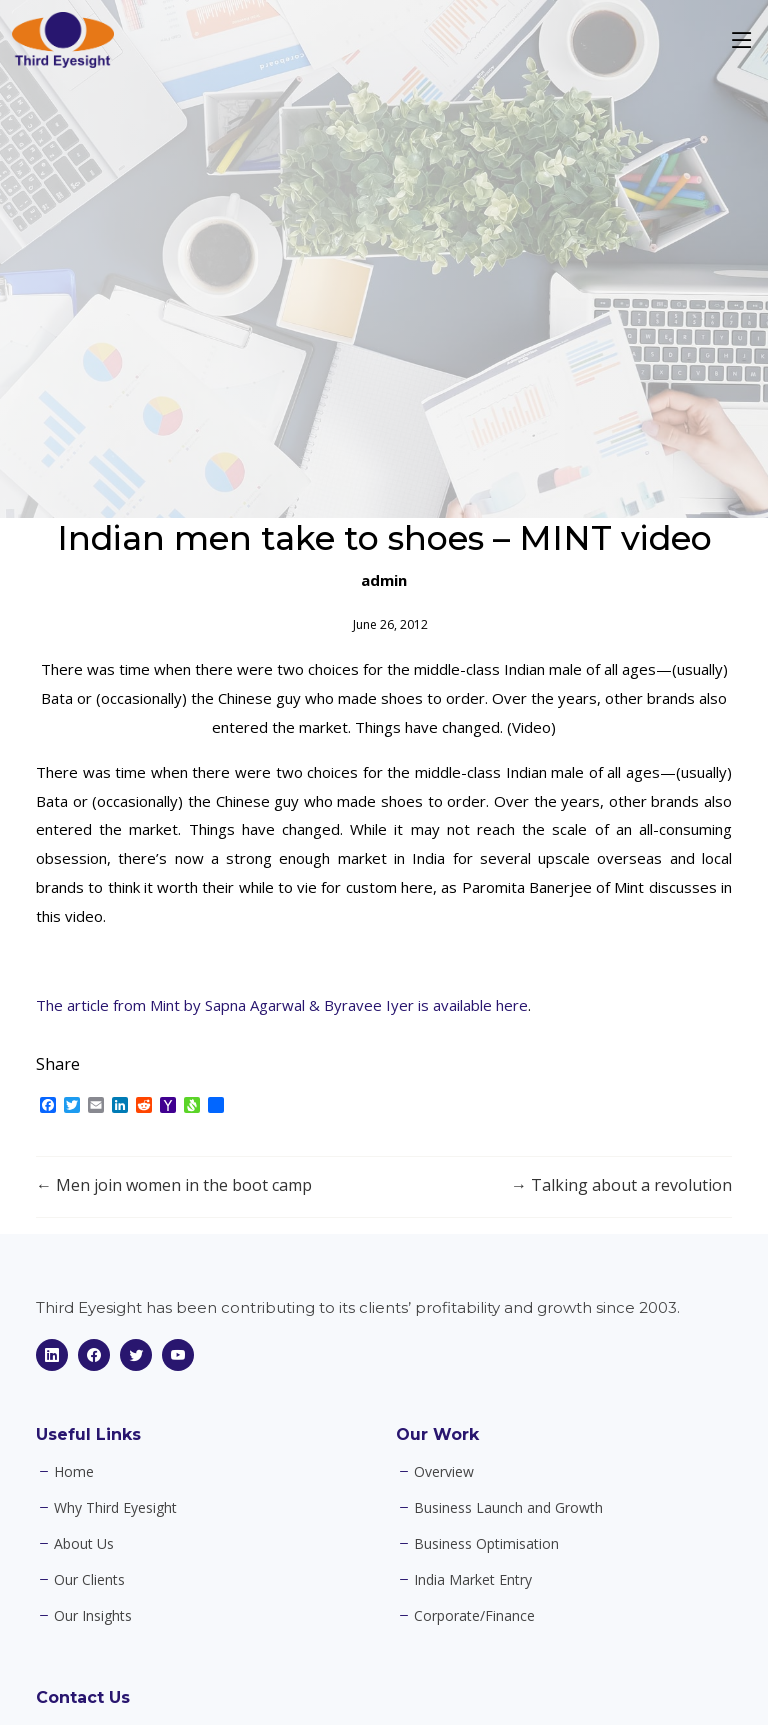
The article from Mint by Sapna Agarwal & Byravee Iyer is (234, 1005)
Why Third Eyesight (115, 1508)
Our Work (437, 1434)
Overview (444, 1472)
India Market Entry (473, 1580)
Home (74, 1472)
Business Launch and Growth (508, 1508)
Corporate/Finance (474, 1616)
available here (480, 1005)
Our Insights (93, 1616)
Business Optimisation (486, 1544)
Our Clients (89, 1580)
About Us (84, 1544)
